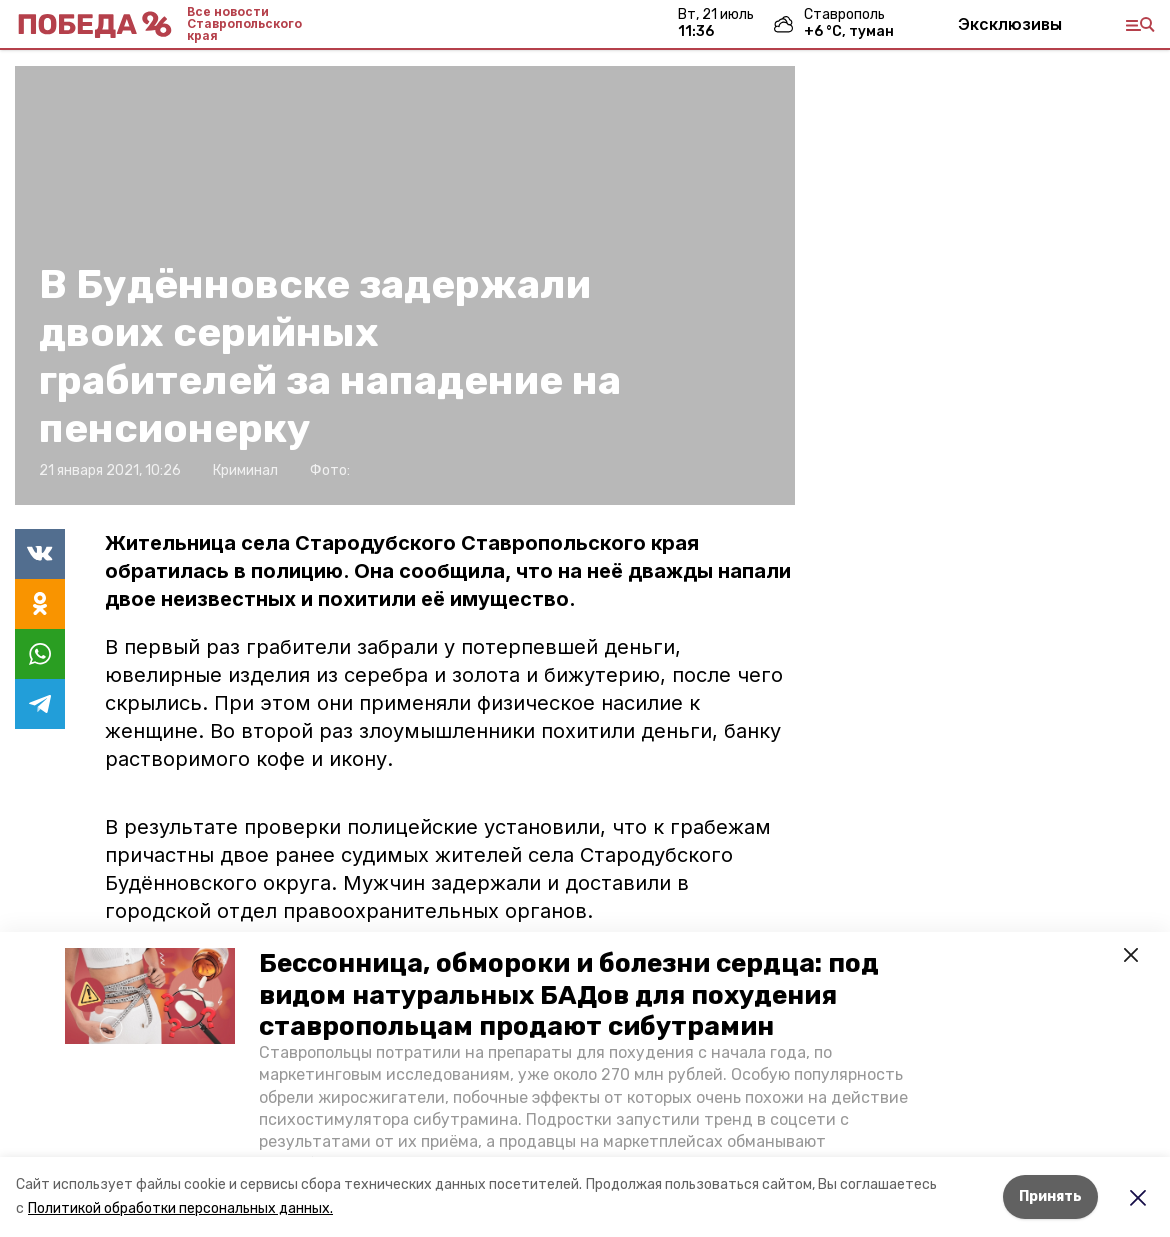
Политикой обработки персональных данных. (180, 1208)
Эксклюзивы (1010, 24)
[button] (150, 996)
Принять (1050, 1196)
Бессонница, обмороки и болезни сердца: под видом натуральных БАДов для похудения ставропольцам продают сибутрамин (569, 994)
